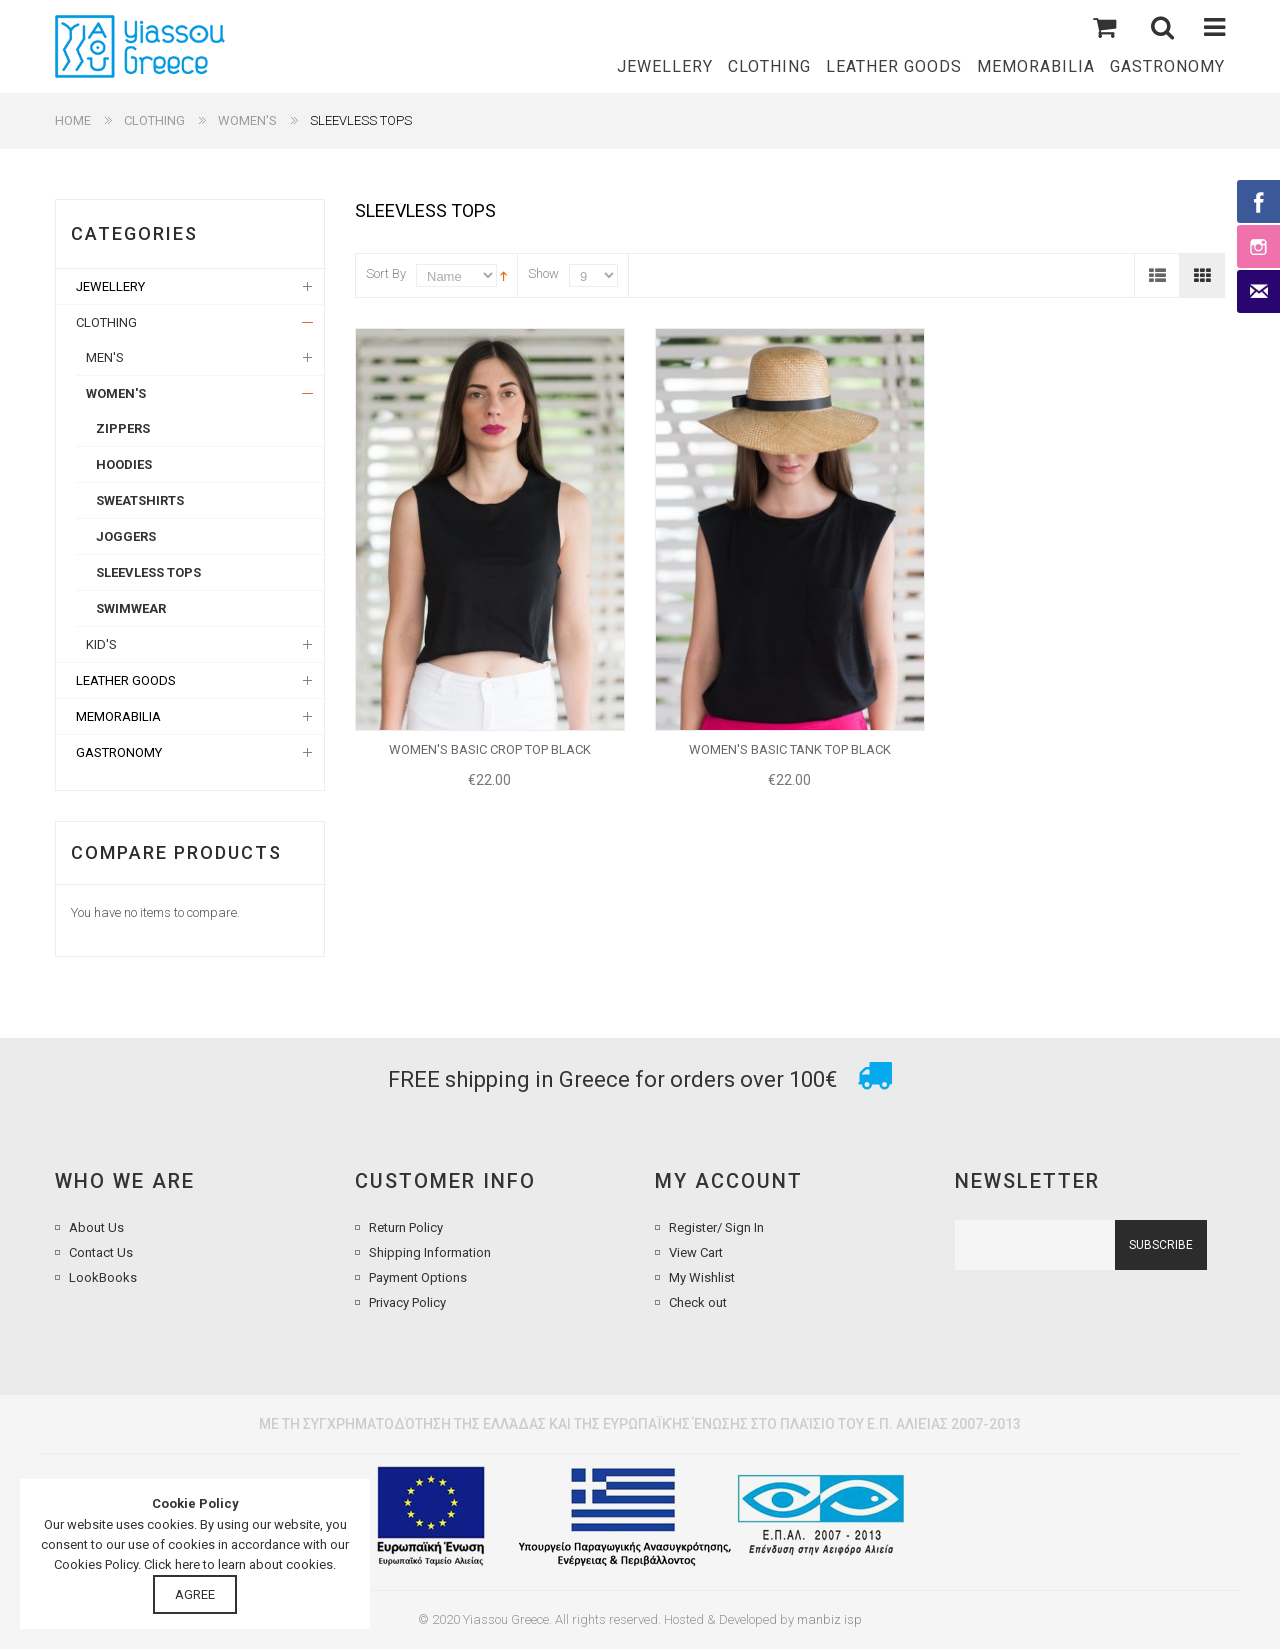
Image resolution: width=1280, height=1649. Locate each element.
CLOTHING (154, 120)
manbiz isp (829, 1619)
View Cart (696, 1252)
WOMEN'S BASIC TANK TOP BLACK (790, 749)
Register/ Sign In (716, 1227)
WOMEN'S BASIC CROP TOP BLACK (490, 749)
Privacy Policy (407, 1302)
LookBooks (103, 1277)
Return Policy (406, 1227)
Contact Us (101, 1252)
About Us (96, 1227)
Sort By (386, 273)
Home (73, 120)
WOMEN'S (247, 120)
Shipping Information (430, 1252)
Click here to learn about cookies (238, 1564)
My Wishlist (702, 1277)
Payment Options (418, 1277)
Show (543, 273)
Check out (698, 1302)
